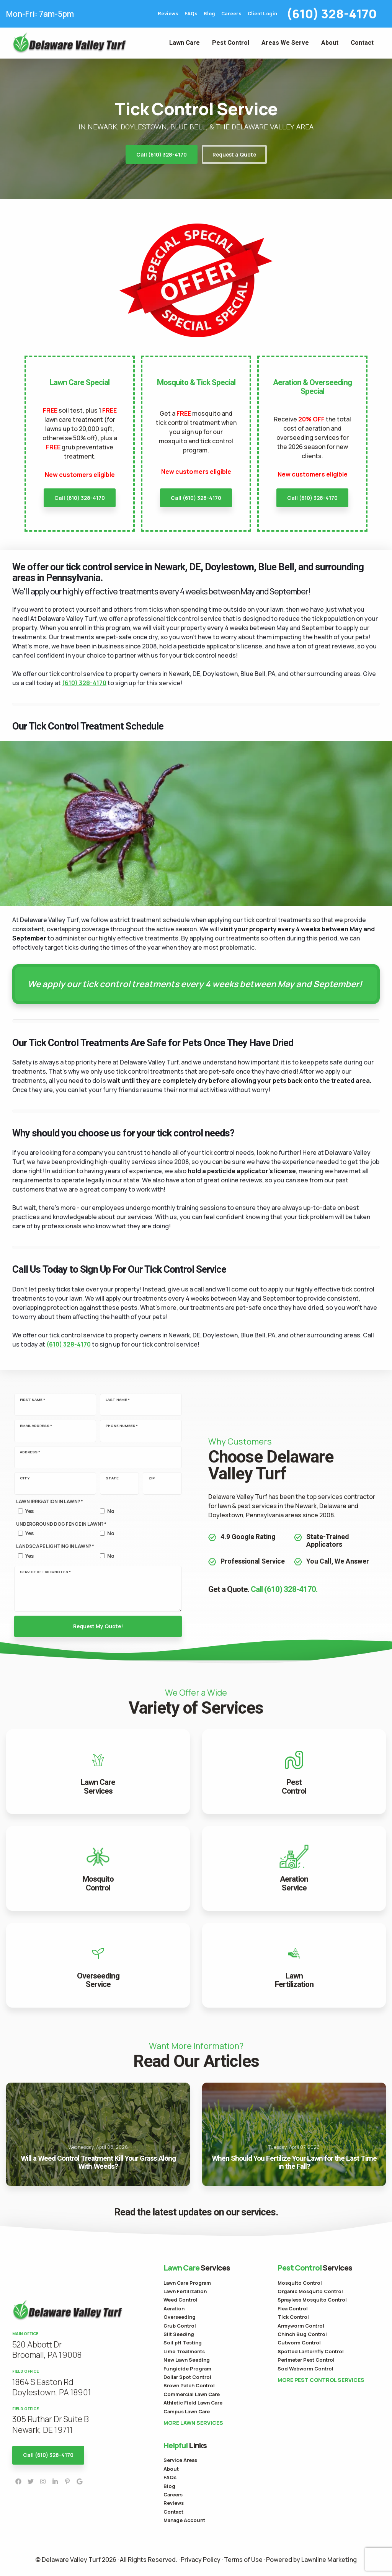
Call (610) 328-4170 (161, 154)
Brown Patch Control (189, 2385)
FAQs (191, 14)
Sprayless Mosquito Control (312, 2299)
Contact (362, 42)
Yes (29, 1511)
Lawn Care (184, 42)
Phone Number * (122, 1425)
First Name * (32, 1399)
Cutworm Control (299, 2342)
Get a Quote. (262, 1589)
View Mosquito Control (98, 1868)
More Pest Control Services (321, 2380)
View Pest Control (294, 1771)
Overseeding (179, 2316)
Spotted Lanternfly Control (311, 2351)
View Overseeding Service (98, 1965)
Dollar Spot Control (187, 2377)
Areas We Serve (285, 42)
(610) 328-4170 (331, 14)
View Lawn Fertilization (294, 1965)
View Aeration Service (294, 1868)
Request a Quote (234, 154)
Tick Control (293, 2316)
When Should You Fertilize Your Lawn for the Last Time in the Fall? (294, 2134)
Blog (209, 14)
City (24, 1478)
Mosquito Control (300, 2282)
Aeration (174, 2308)
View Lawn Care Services (98, 1771)
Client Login (262, 14)
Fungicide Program (187, 2368)
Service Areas (180, 2460)
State (112, 1478)
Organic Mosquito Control (310, 2291)
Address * (30, 1452)
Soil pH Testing (182, 2342)
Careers (231, 14)
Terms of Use (243, 2559)
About (329, 42)
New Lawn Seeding (186, 2359)
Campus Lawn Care (186, 2411)
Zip (152, 1478)
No (110, 1511)
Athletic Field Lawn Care (192, 2402)
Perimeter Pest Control (306, 2359)
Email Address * (36, 1425)
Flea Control (293, 2308)
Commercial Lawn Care (191, 2394)
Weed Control (180, 2299)
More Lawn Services (193, 2423)
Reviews (168, 14)
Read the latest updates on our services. (196, 2212)
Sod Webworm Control (305, 2368)
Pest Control (230, 42)
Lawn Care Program (187, 2282)
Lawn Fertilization (185, 2291)
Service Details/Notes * (45, 1572)
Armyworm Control (301, 2325)
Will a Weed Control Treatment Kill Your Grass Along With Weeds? (98, 2134)
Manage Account (184, 2520)
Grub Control (179, 2325)
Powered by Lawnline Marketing (311, 2559)
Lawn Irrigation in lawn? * (49, 1501)
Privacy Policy (200, 2559)
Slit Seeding (178, 2334)
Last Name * (118, 1399)
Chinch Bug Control (302, 2334)
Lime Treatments (184, 2351)
